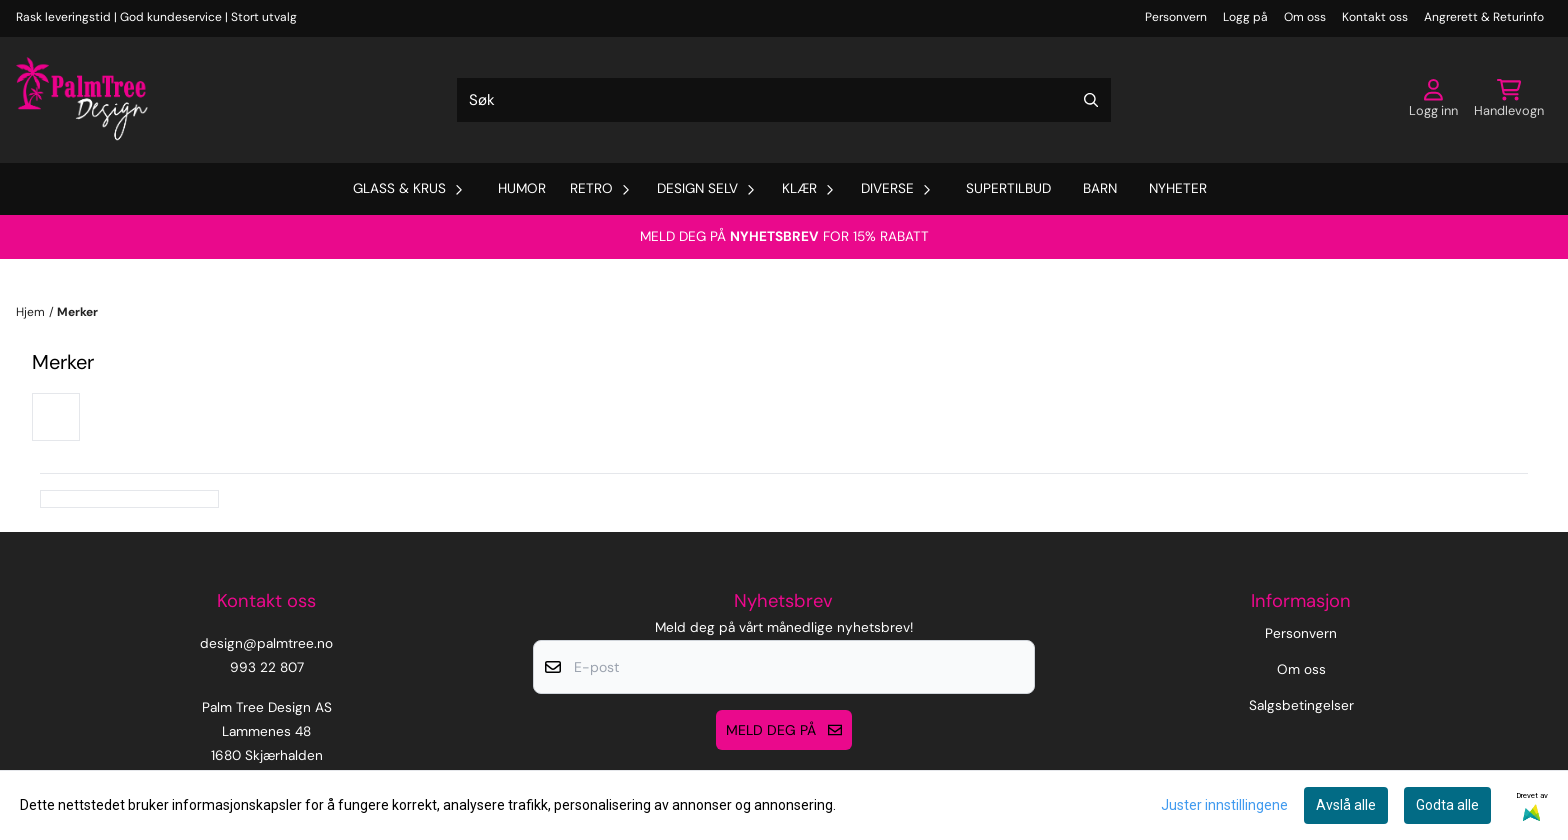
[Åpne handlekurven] (1509, 100)
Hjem (30, 312)
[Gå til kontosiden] (1433, 100)
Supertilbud (1008, 188)
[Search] (1091, 100)
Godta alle (1447, 805)
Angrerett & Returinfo (1484, 17)
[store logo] (82, 100)
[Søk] (784, 100)
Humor (522, 188)
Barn (1100, 188)
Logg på (1245, 17)
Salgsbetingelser (1301, 705)
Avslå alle (1346, 805)
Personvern (1176, 17)
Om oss (1305, 17)
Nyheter (1178, 188)
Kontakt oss (1375, 17)
